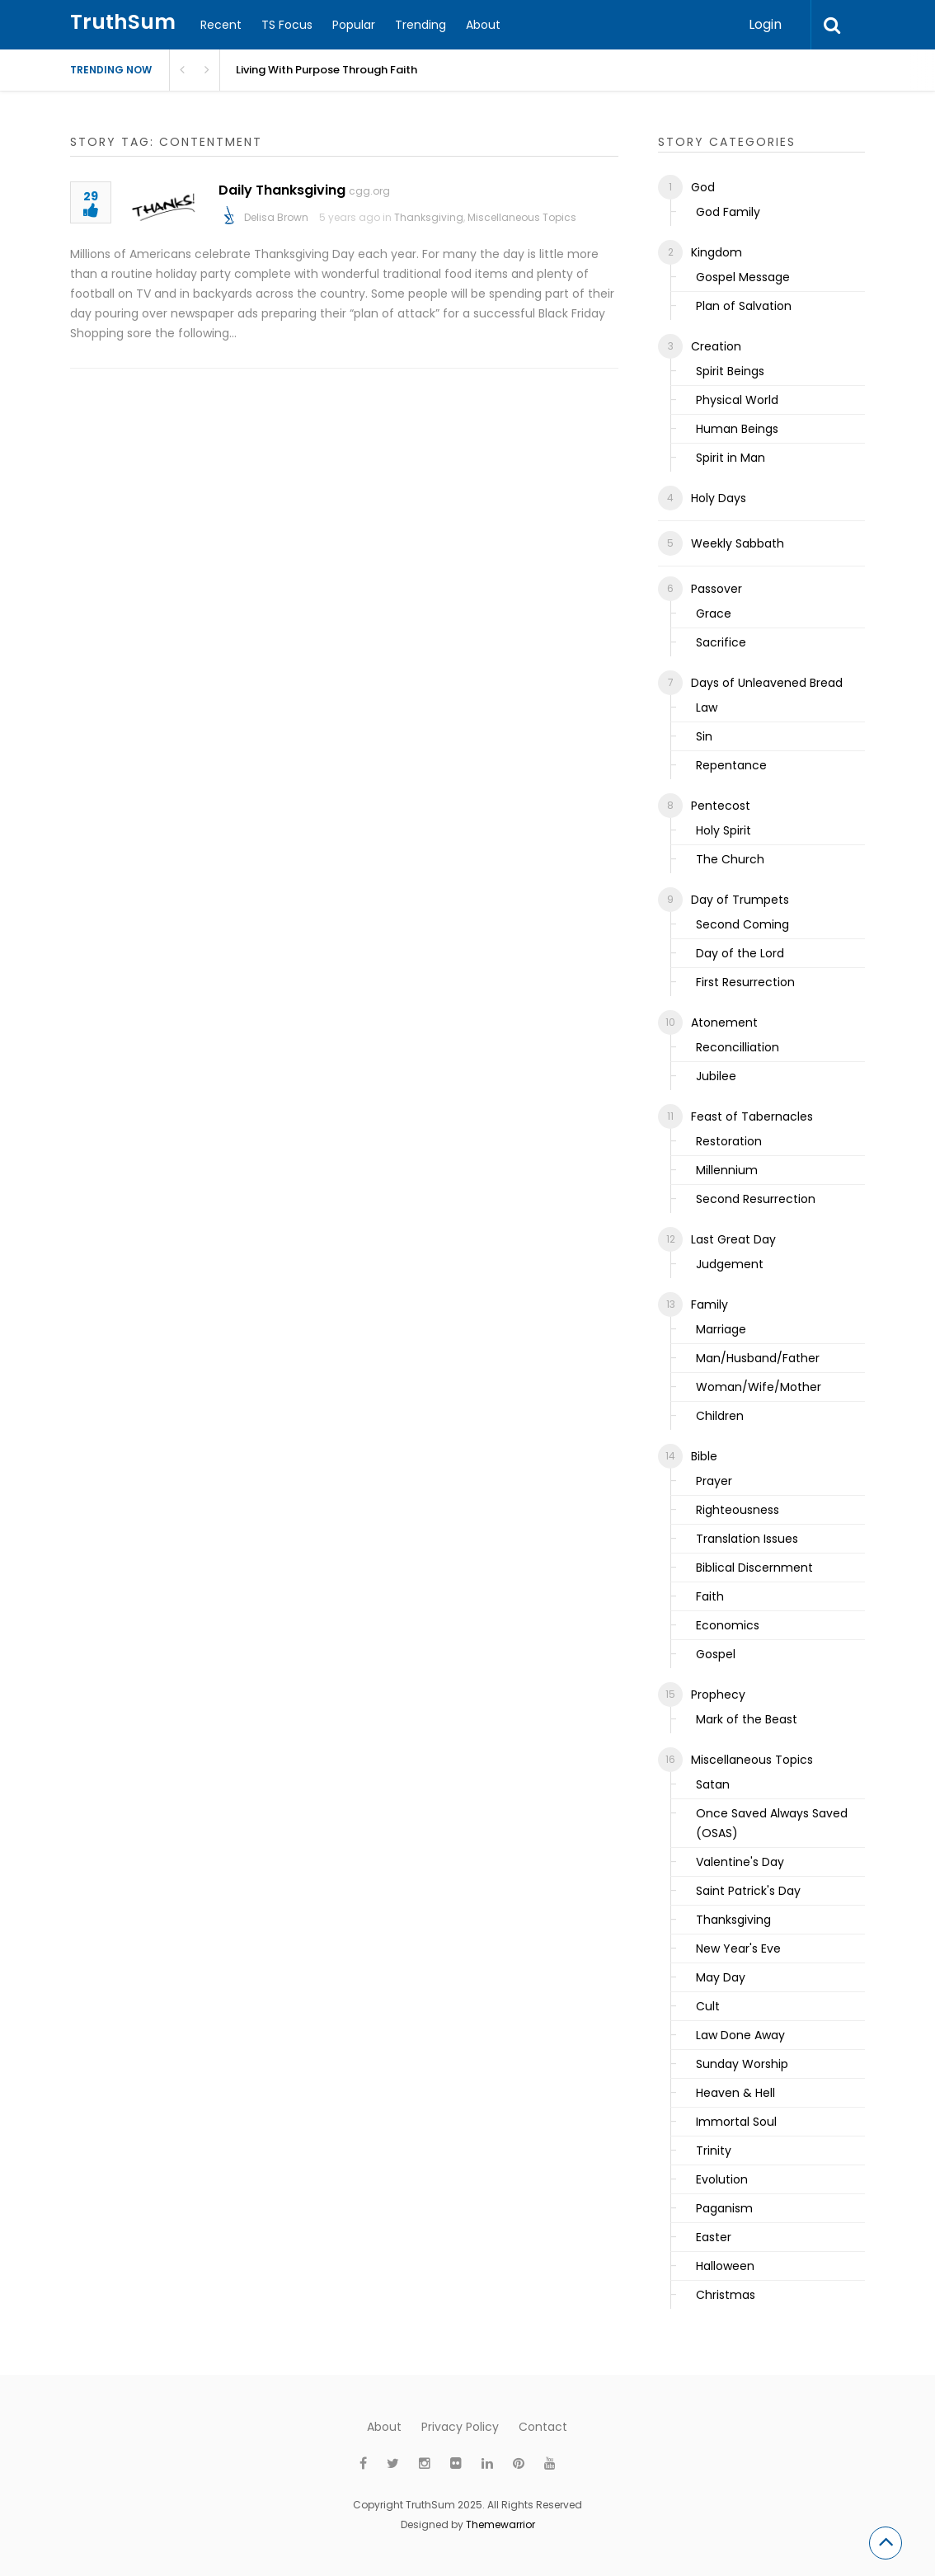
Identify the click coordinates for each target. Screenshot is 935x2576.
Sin (704, 736)
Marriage (721, 1329)
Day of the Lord (740, 953)
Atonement (724, 1022)
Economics (727, 1625)
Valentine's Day (740, 1862)
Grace (713, 613)
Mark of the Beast (746, 1719)
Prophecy (718, 1694)
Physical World (737, 400)
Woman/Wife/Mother (758, 1387)
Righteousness (737, 1510)
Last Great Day (733, 1239)
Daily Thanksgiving (281, 190)
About (483, 24)
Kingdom (716, 252)
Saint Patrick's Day (748, 1891)
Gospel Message (743, 277)
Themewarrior (500, 2524)
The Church (730, 859)
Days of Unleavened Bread (767, 683)
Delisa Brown (276, 217)
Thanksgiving (428, 217)
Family (709, 1304)
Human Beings (737, 429)
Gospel (715, 1654)
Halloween (725, 2266)
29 (91, 204)
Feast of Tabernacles (752, 1116)
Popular (353, 24)
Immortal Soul (736, 2121)
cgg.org (369, 191)
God (703, 187)
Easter (713, 2237)
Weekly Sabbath (737, 543)
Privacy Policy (460, 2427)
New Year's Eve (738, 1948)
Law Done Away (740, 2035)
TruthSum (123, 21)
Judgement (730, 1264)
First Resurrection (745, 982)
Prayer (714, 1481)
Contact (543, 2427)
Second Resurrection (755, 1199)
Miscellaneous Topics (522, 217)
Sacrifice (721, 642)
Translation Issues (747, 1538)
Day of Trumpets (740, 899)
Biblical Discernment (754, 1567)
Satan (713, 1784)
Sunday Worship (742, 2064)
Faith (710, 1596)
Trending (420, 24)
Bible (704, 1456)
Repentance (731, 765)
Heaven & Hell (735, 2093)
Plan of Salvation (744, 306)
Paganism (724, 2208)
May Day (720, 1977)
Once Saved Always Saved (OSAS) (772, 1823)
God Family (728, 212)
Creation (716, 346)
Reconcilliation (737, 1047)
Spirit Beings (730, 371)
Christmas (725, 2295)
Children (720, 1416)
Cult (708, 2006)
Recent (221, 24)
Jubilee (716, 1076)
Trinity (713, 2150)
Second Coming (742, 924)
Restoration (729, 1141)
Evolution (722, 2179)
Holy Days (718, 498)
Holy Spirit (723, 830)
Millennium (727, 1170)
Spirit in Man (730, 457)
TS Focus (286, 24)
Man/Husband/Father (758, 1358)
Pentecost (720, 805)
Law (706, 707)
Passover (716, 589)
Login (765, 24)
